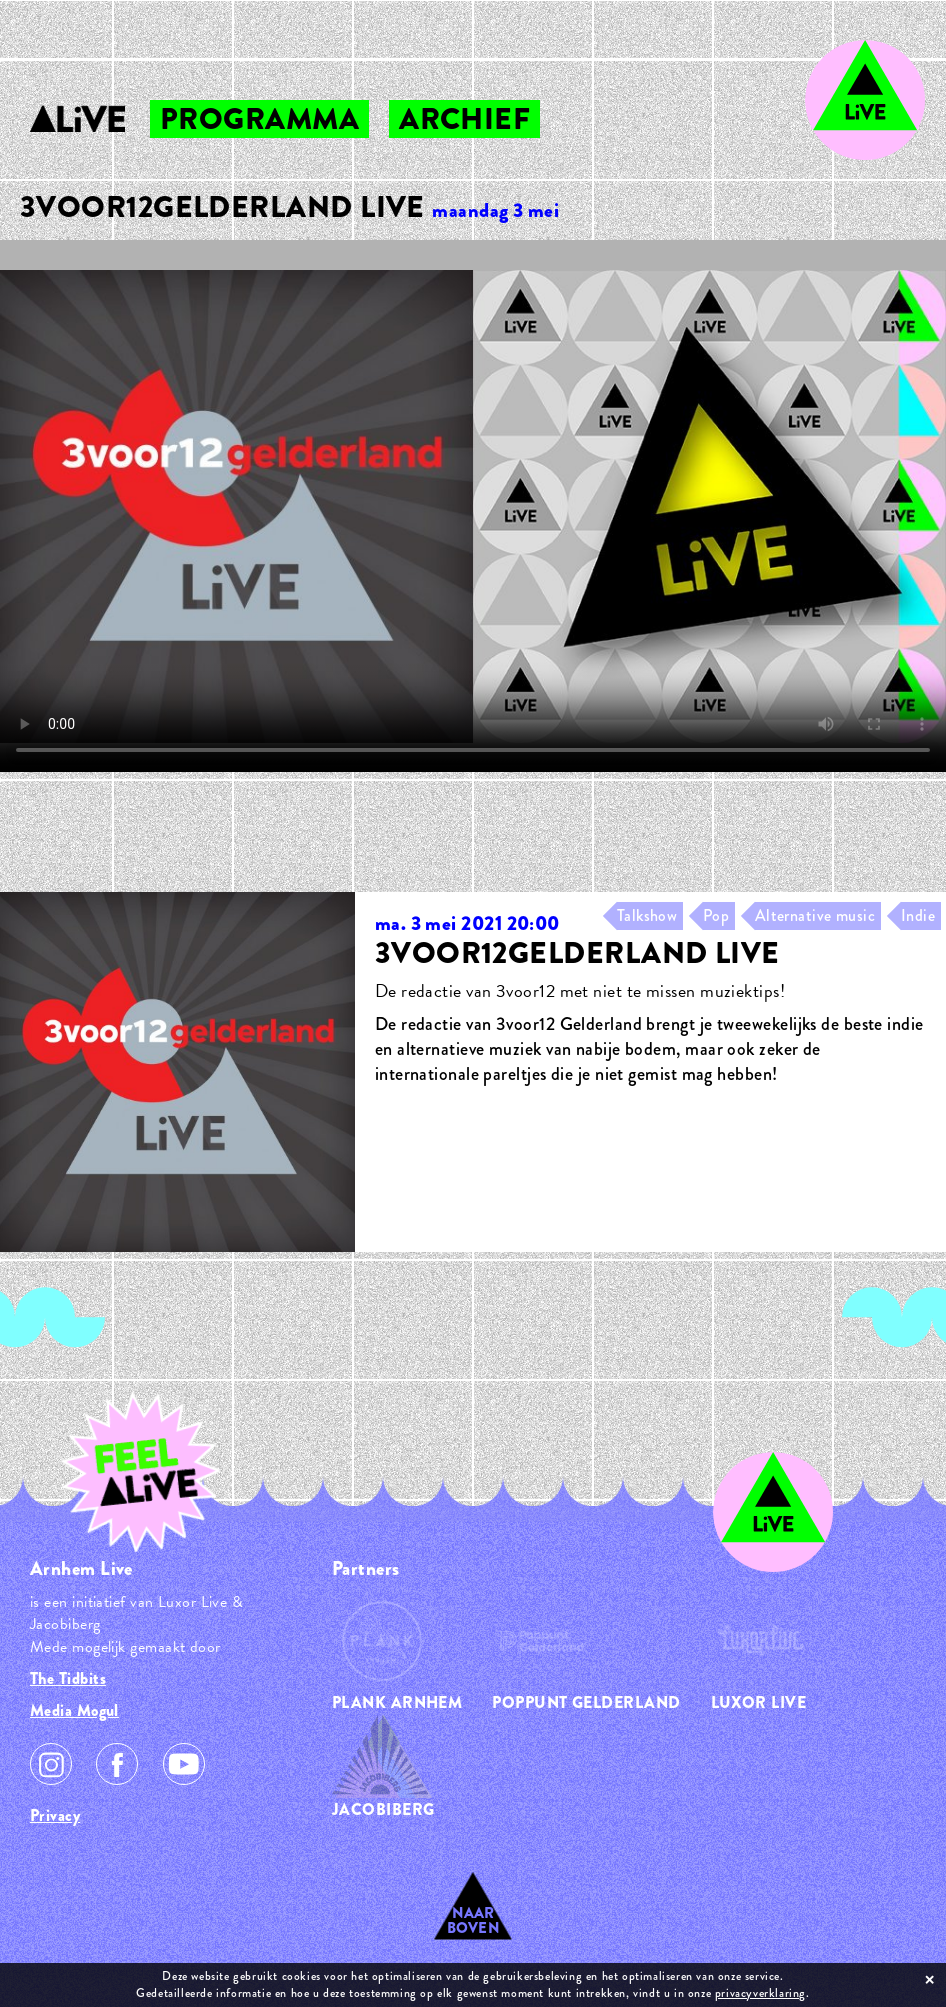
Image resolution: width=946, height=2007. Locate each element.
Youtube (184, 1764)
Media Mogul (74, 1710)
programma (259, 119)
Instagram (51, 1764)
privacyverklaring (760, 1993)
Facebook (117, 1764)
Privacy (55, 1815)
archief (464, 119)
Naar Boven (473, 1920)
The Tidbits (68, 1678)
